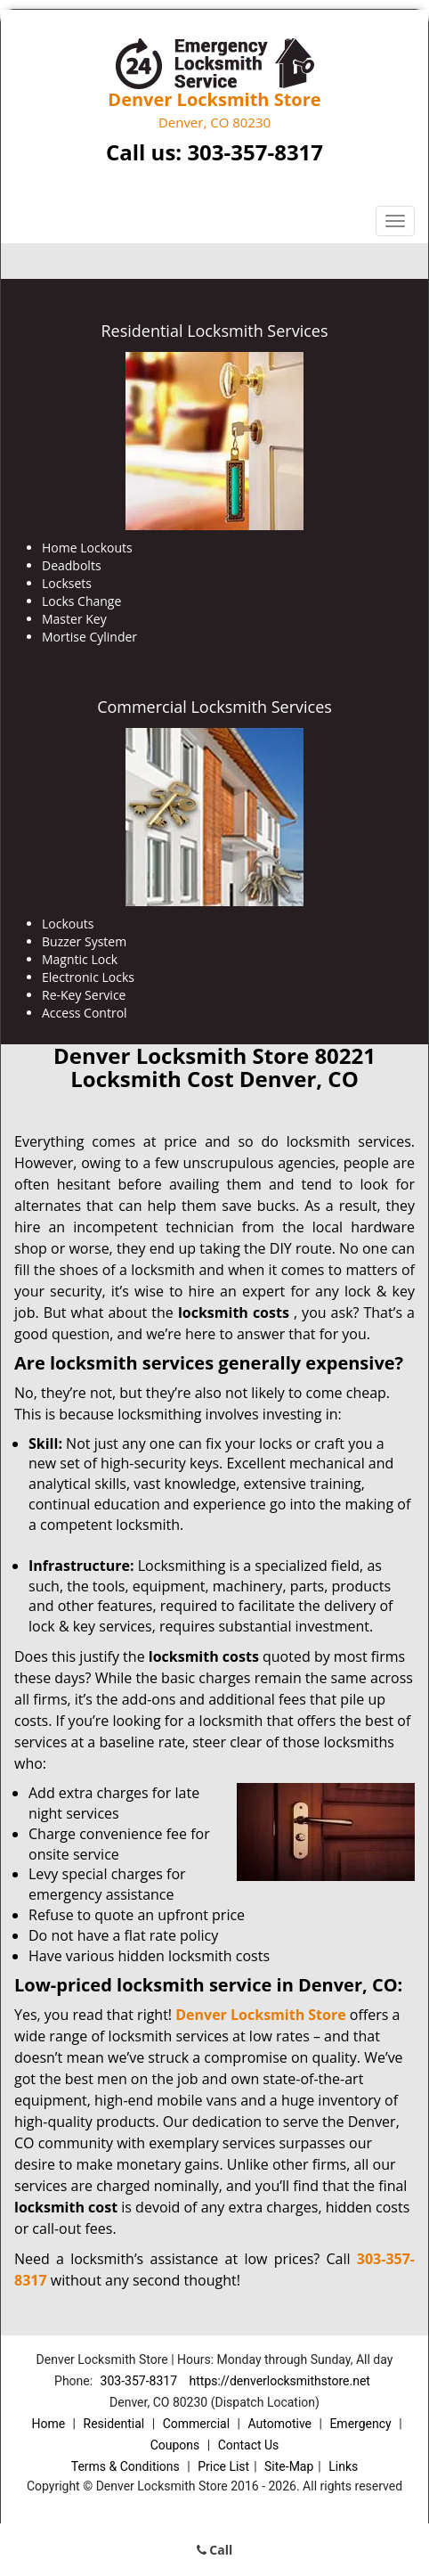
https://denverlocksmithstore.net (280, 2381)
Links (343, 2466)
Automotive (279, 2424)
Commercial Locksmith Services (214, 706)
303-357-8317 (255, 152)
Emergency (360, 2424)
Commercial (196, 2424)
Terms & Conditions (125, 2466)
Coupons (175, 2445)
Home (48, 2424)
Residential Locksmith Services (214, 330)
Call (215, 2549)
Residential (114, 2424)
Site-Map (288, 2466)
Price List (223, 2466)
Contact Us (248, 2445)
